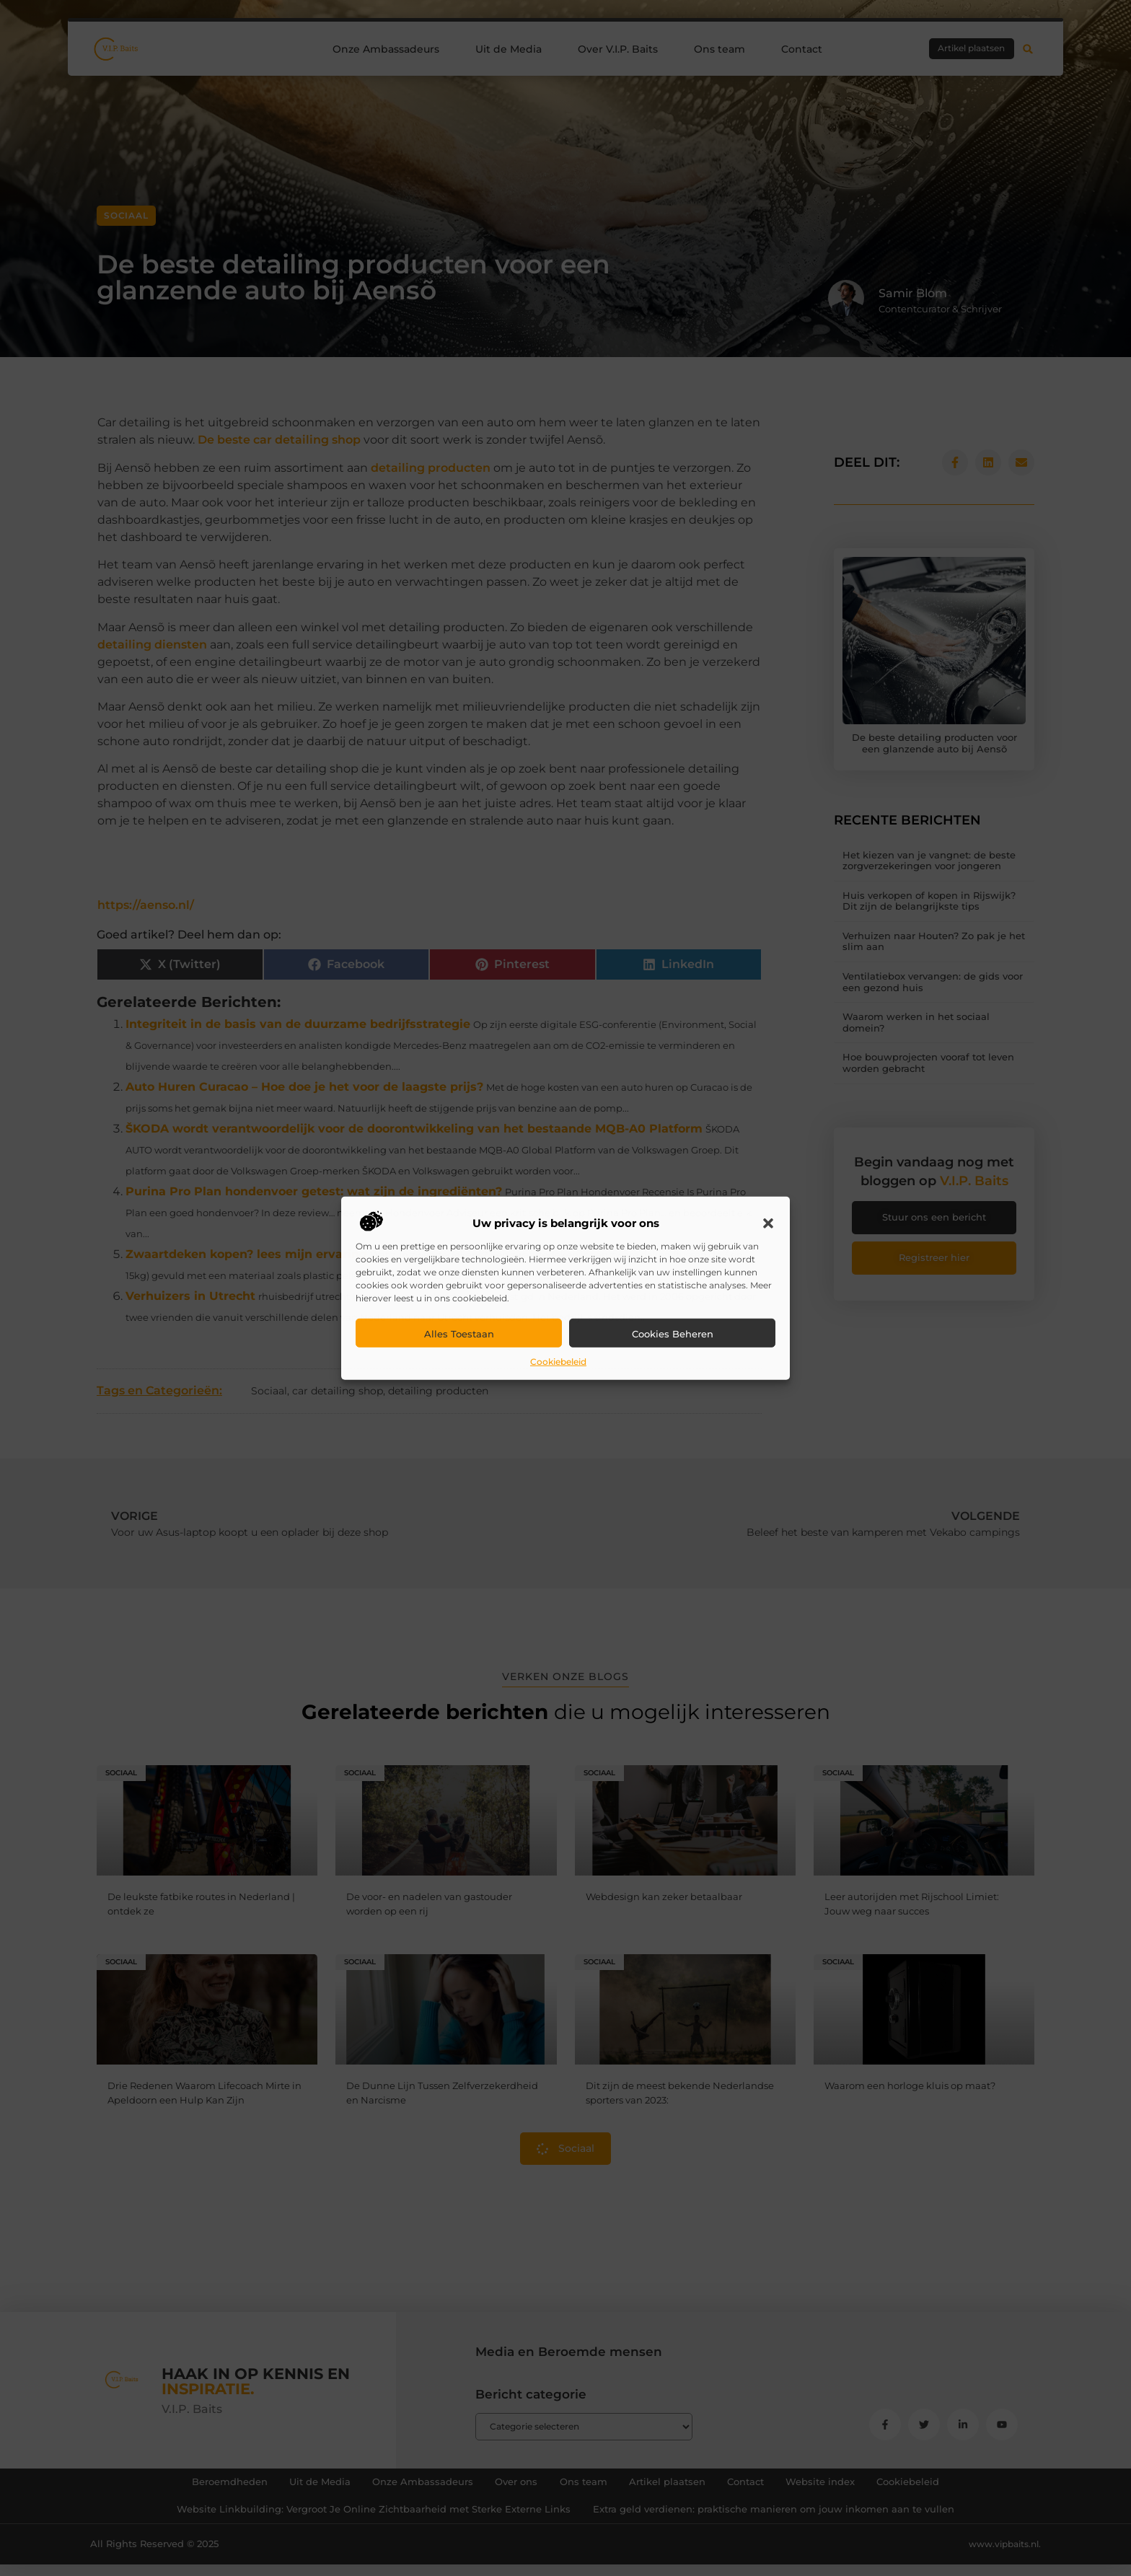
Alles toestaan (459, 1334)
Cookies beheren (672, 1334)
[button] (768, 1223)
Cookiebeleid (558, 1361)
